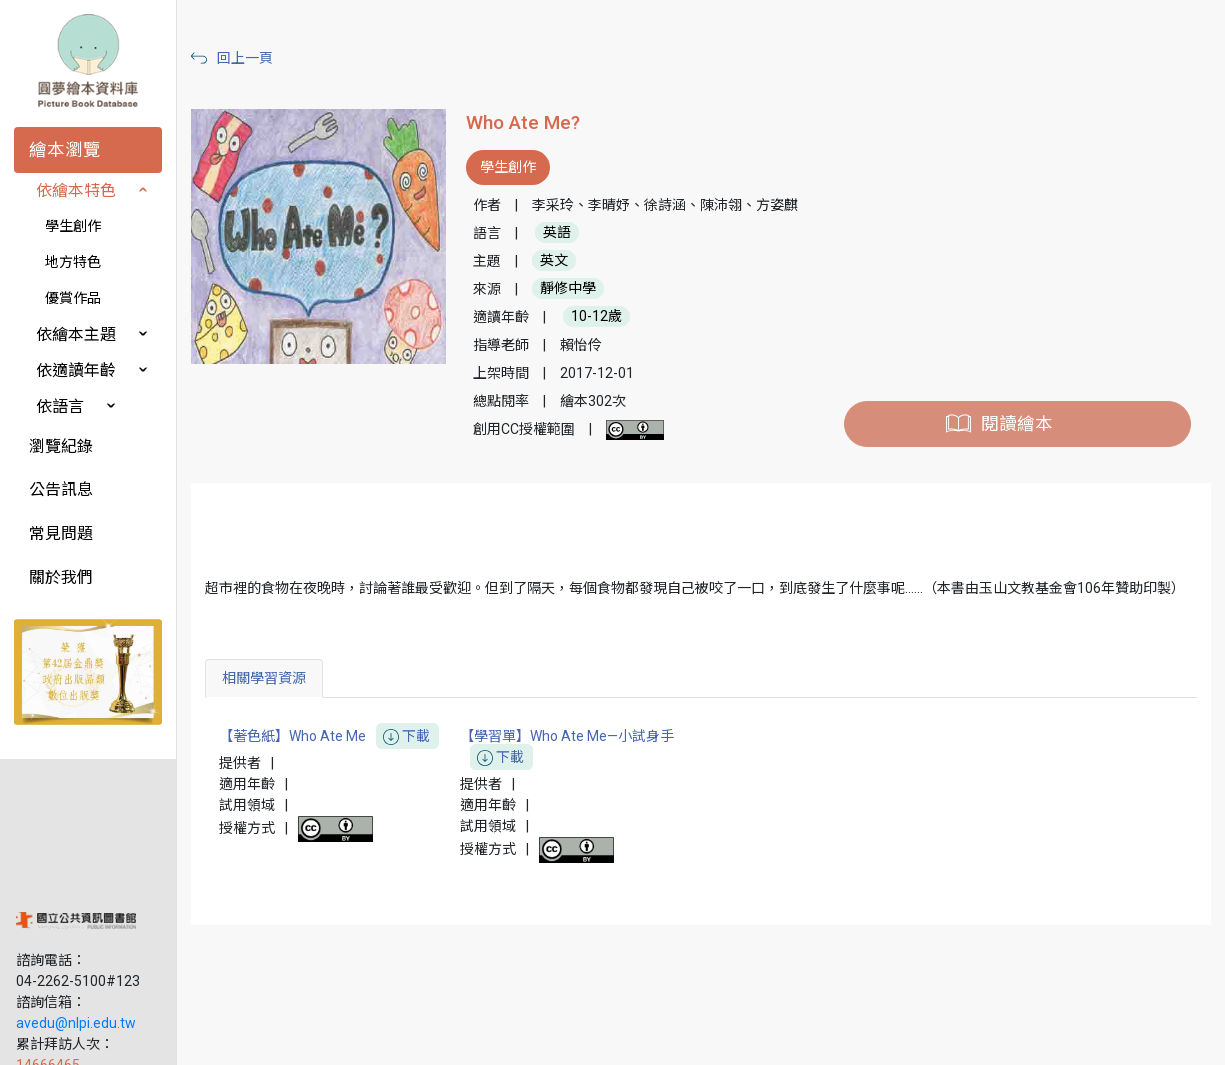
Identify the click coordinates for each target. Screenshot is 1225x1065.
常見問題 (61, 533)
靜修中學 (585, 310)
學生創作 (73, 226)
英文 (571, 282)
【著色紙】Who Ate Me (352, 778)
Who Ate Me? (540, 122)
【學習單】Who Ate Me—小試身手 (584, 790)
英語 (574, 254)
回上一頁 (268, 58)
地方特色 (73, 262)
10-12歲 (613, 338)
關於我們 (61, 577)
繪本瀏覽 (65, 150)
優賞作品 (73, 298)
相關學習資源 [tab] (287, 720)
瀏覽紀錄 (61, 446)
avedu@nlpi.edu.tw (76, 909)
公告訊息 (61, 489)
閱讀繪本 (1022, 445)
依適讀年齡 (76, 370)
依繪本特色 (76, 190)
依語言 (60, 406)
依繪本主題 (76, 334)
